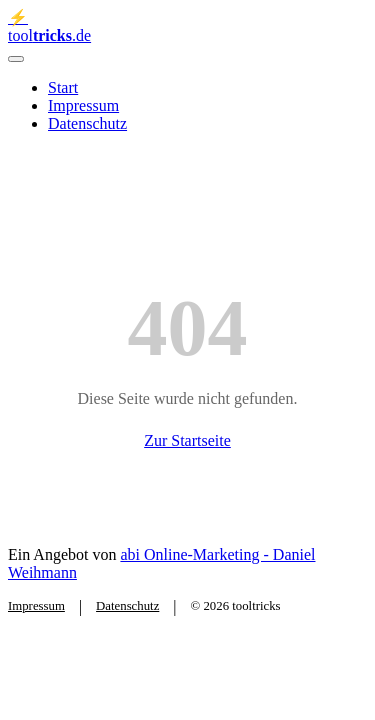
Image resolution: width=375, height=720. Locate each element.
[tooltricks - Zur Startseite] (187, 26)
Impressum (83, 105)
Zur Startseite (187, 440)
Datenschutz (87, 123)
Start (63, 87)
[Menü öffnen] (16, 59)
